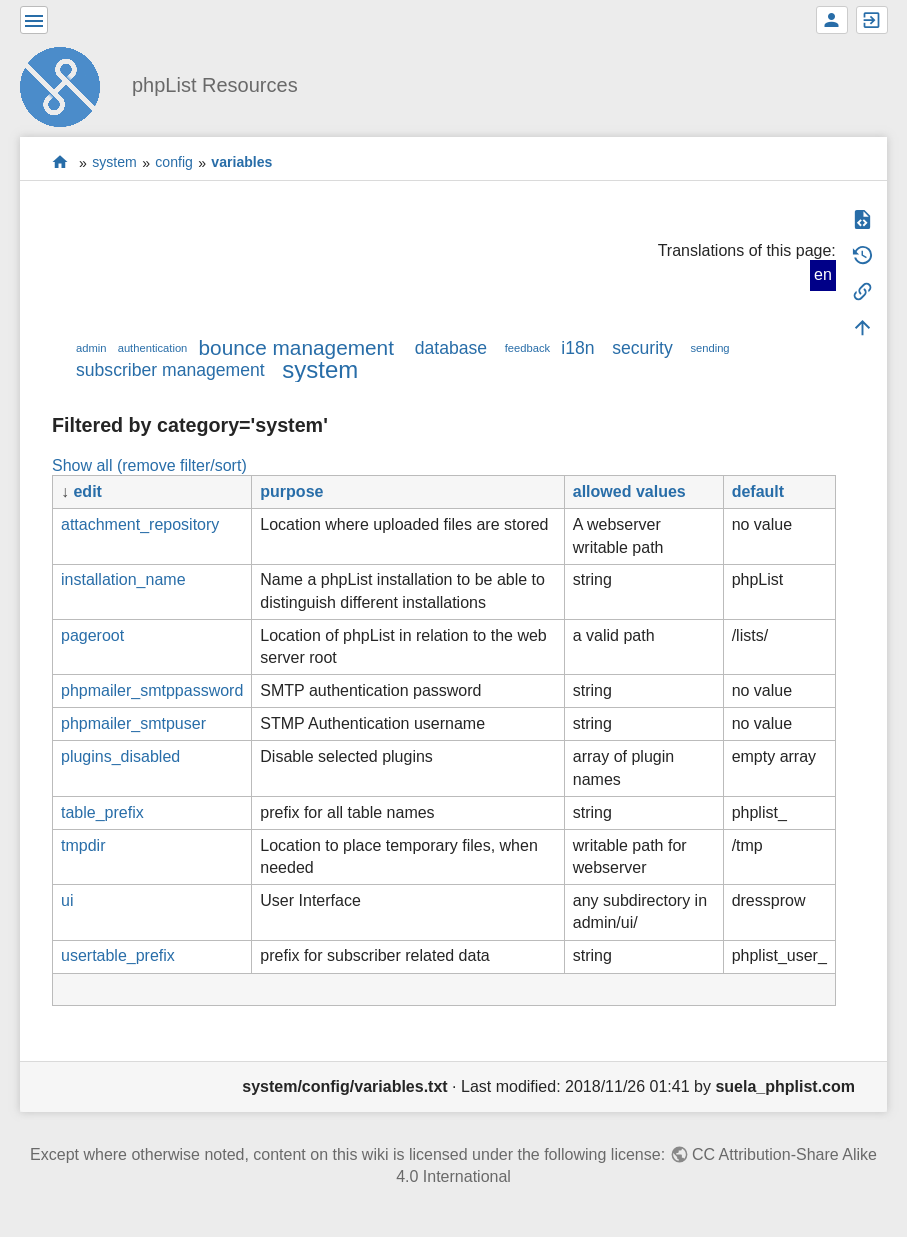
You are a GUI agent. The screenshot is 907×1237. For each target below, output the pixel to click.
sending (709, 348)
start (60, 162)
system (114, 163)
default (758, 491)
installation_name (123, 579)
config (174, 163)
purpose (291, 491)
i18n (577, 348)
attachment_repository (140, 524)
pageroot (92, 635)
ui (67, 900)
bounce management (296, 347)
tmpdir (83, 845)
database (451, 348)
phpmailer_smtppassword (152, 690)
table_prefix (102, 812)
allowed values (629, 491)
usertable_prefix (118, 955)
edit (87, 491)
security (642, 348)
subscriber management (170, 370)
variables (241, 163)
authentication (153, 348)
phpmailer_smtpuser (133, 723)
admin (91, 348)
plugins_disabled (120, 756)
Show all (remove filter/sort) (149, 465)
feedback (527, 348)
